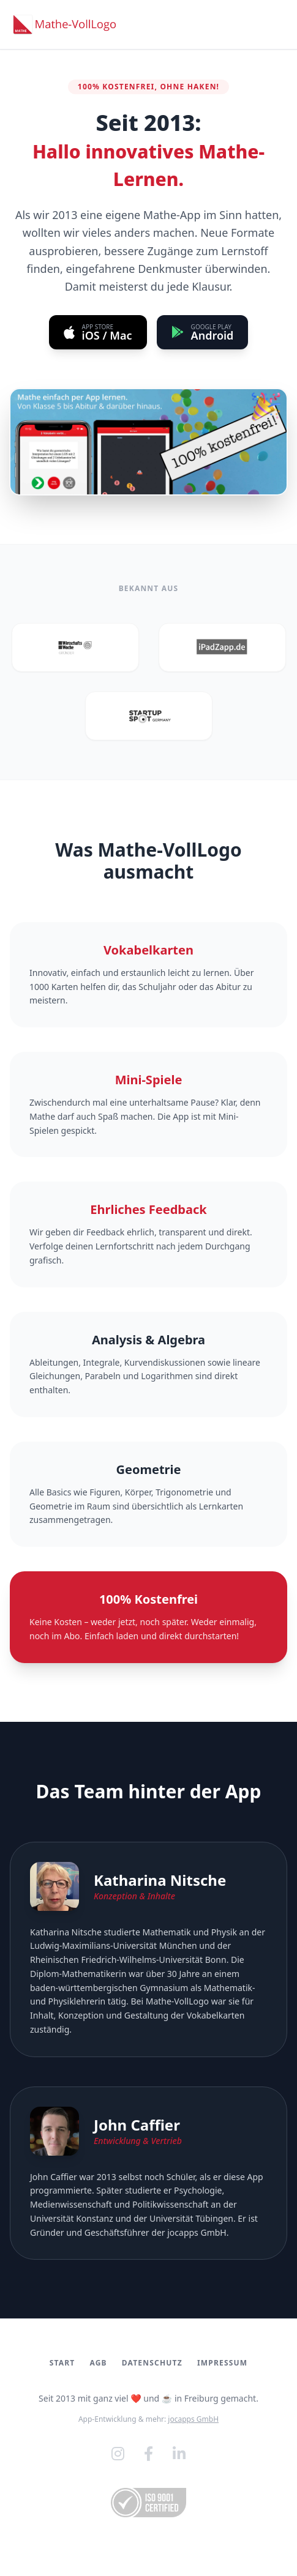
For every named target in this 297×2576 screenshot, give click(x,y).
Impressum (222, 2363)
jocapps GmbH (197, 2232)
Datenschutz (152, 2363)
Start (62, 2363)
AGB (98, 2363)
